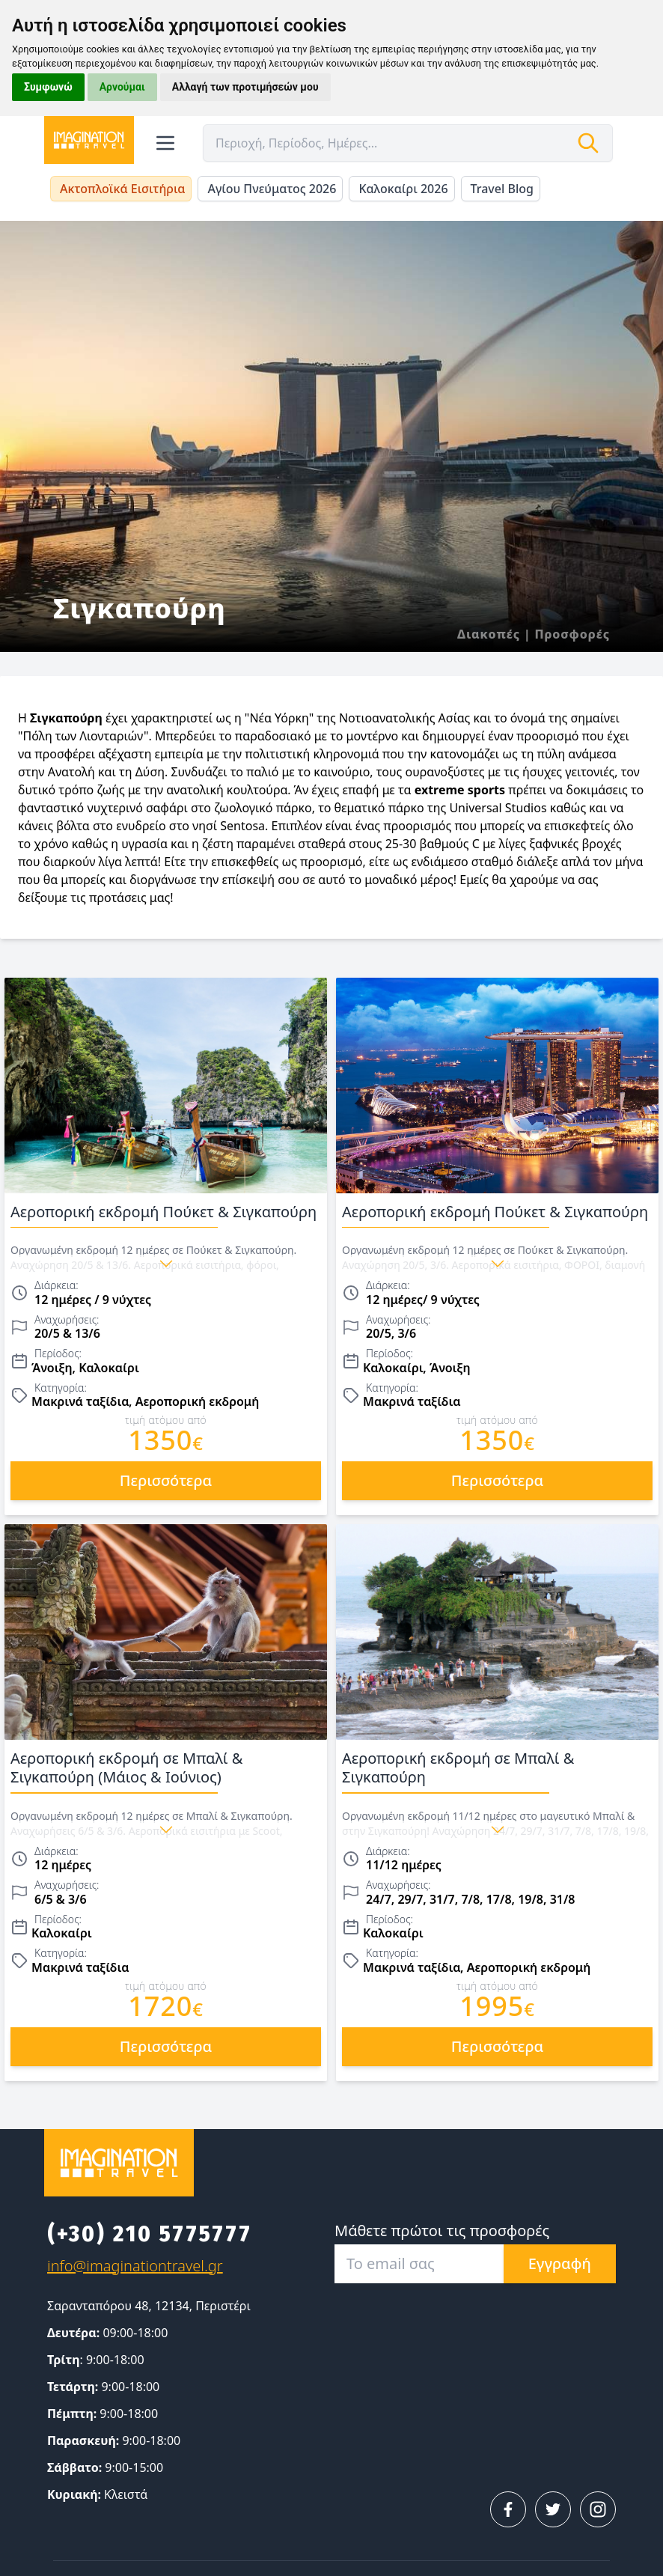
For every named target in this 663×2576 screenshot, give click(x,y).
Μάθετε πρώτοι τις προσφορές (441, 2230)
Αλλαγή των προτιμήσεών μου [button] (245, 87)
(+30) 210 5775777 (149, 2233)
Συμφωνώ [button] (48, 87)
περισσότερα (166, 1480)
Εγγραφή (559, 2263)
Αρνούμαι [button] (122, 87)
